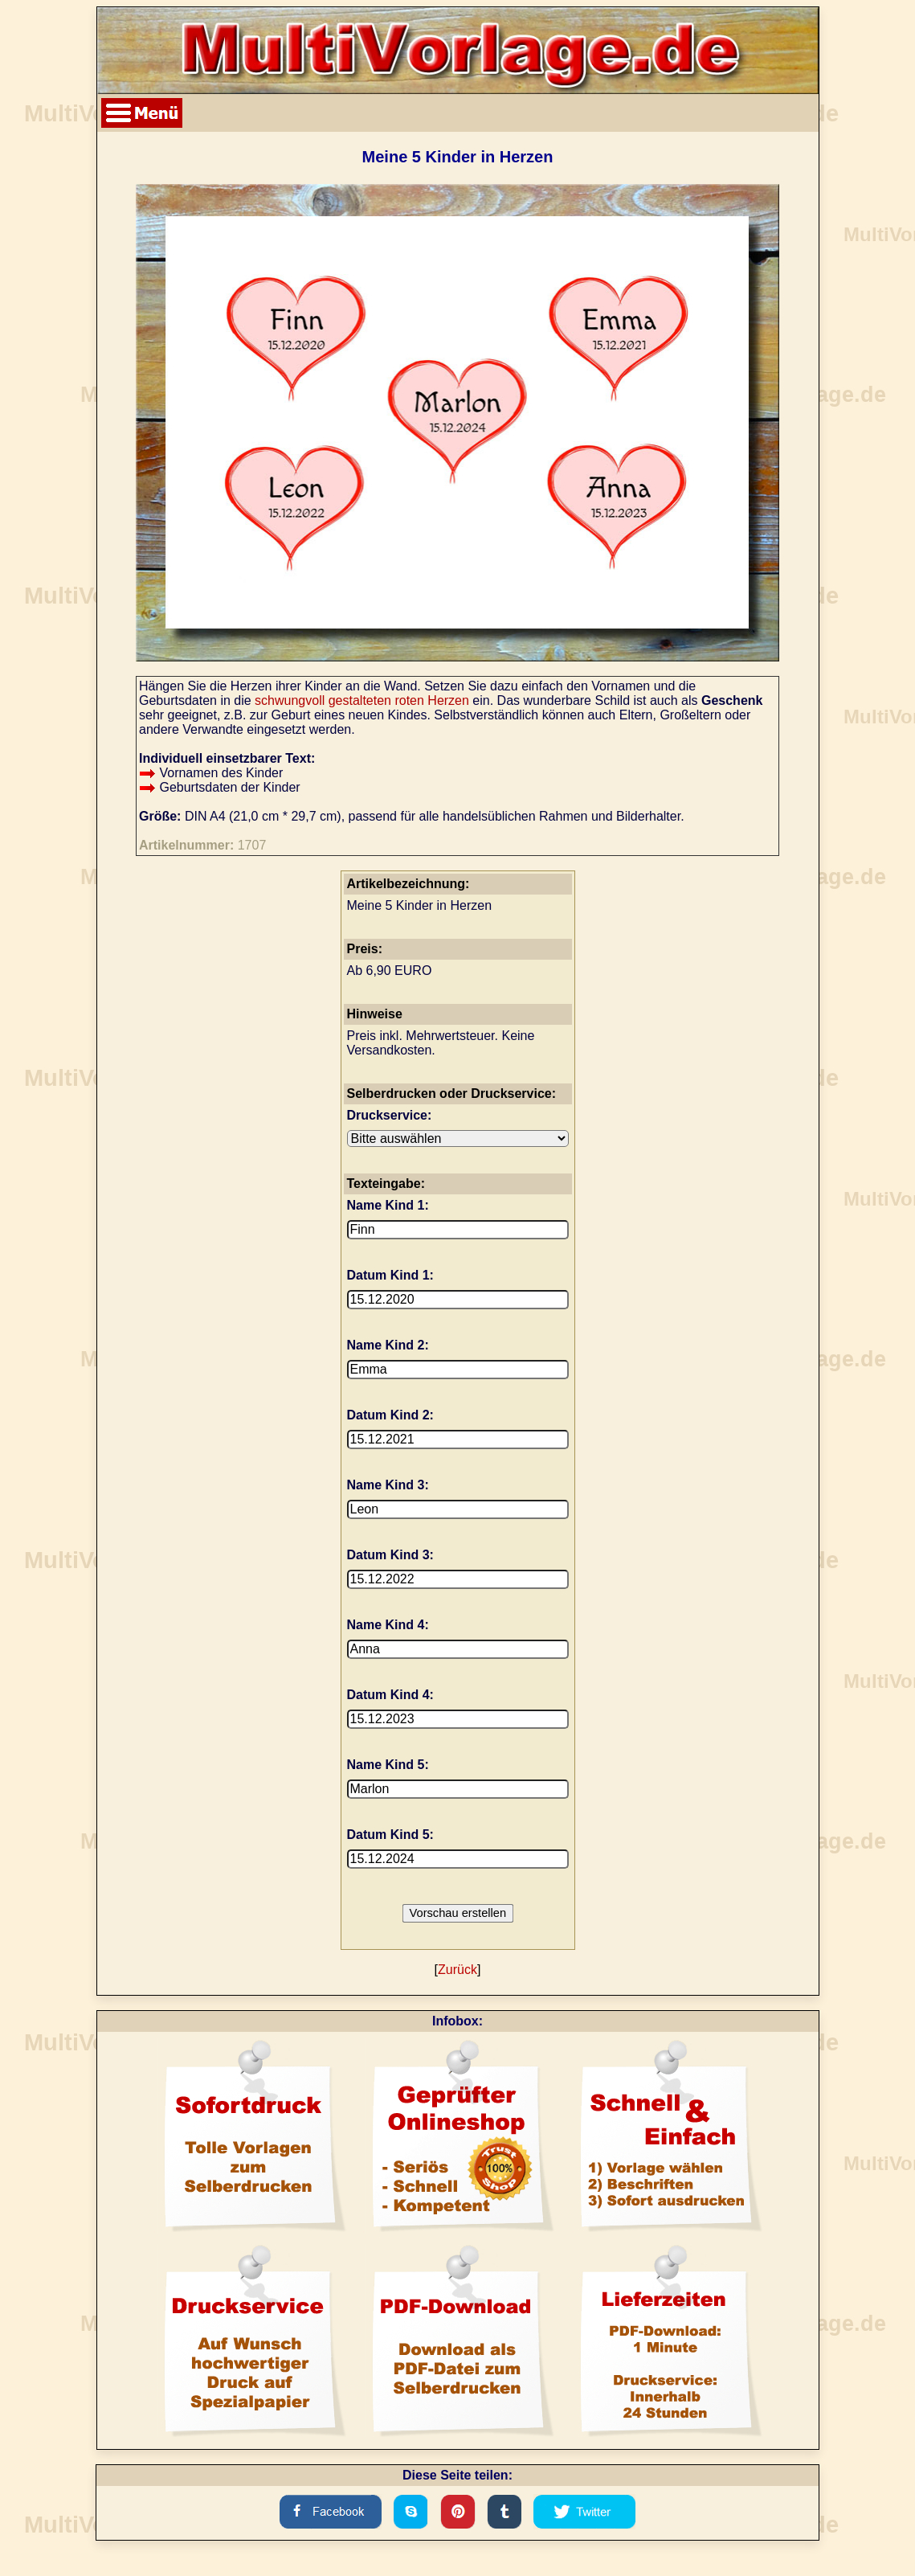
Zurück (457, 1969)
